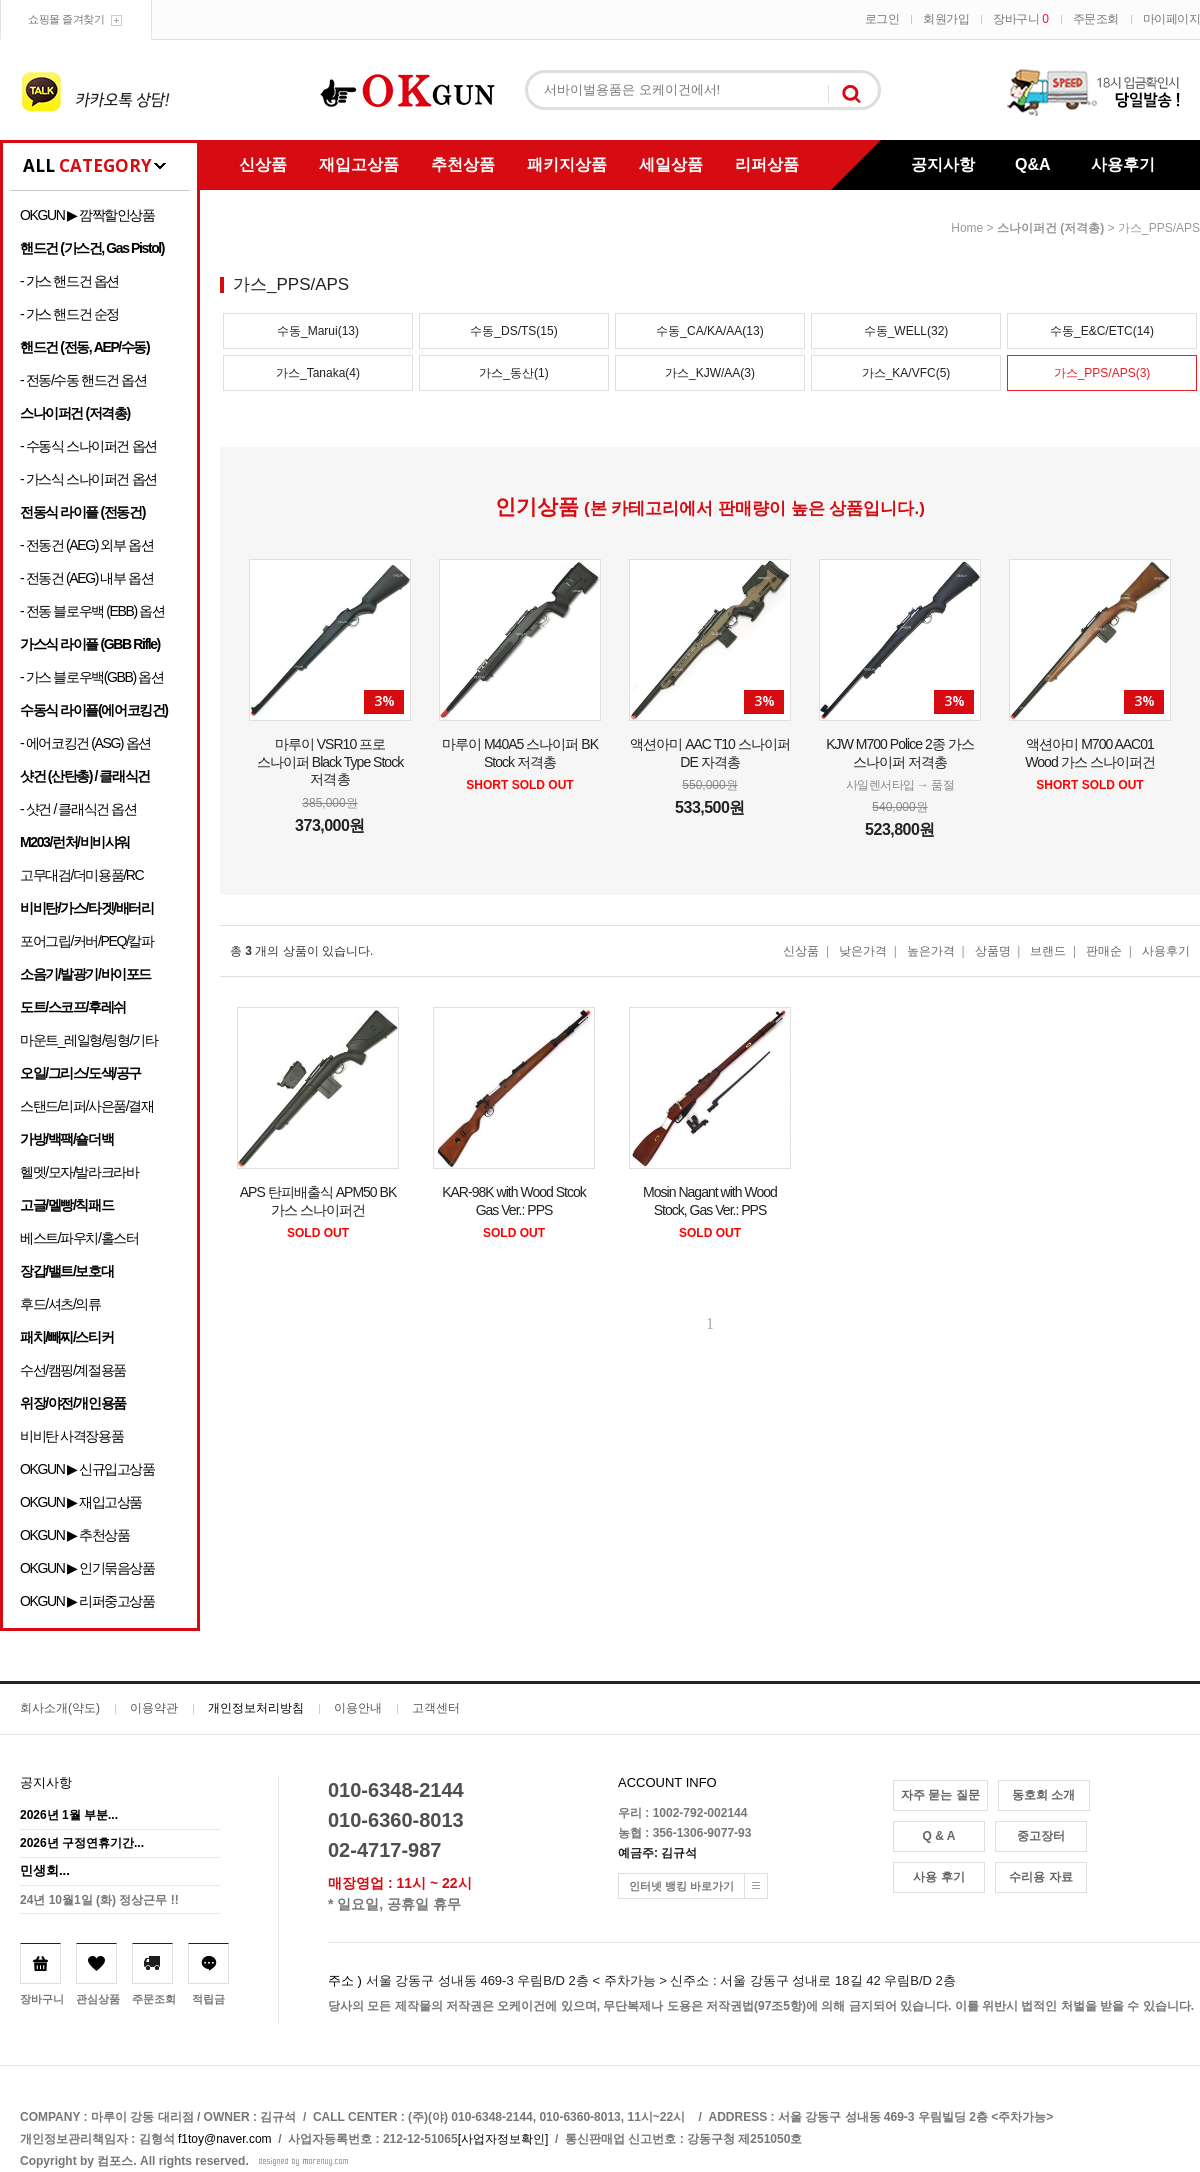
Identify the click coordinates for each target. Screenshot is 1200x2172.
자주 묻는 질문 (940, 1795)
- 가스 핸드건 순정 (69, 314)
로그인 (882, 19)
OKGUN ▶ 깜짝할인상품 (87, 215)
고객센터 (436, 1708)
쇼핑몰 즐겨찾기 (66, 19)
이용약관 (154, 1708)
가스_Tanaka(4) (318, 373)
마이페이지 (1172, 19)
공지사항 (943, 164)
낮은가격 (863, 951)
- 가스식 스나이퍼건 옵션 (88, 479)
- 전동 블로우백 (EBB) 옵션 (92, 611)
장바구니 (1020, 19)
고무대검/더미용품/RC (81, 875)
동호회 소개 (1043, 1795)
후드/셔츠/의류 (60, 1304)
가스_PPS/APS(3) (1102, 373)
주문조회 (1096, 19)
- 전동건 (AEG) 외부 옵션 (86, 545)
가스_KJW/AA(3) (710, 373)
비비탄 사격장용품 (71, 1436)
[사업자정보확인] (503, 2139)
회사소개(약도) (60, 1708)
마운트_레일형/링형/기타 (88, 1040)
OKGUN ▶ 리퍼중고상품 (87, 1601)
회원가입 (946, 19)
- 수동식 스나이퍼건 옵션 (88, 446)
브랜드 (1048, 951)
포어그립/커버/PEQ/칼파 (87, 941)
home (967, 228)
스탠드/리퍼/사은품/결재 (86, 1106)
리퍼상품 (767, 164)
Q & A (939, 1836)
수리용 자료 (1040, 1877)
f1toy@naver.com (225, 2139)
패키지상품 (567, 164)
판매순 (1104, 951)
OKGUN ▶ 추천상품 (74, 1535)
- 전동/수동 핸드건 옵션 (83, 380)
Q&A (1033, 164)
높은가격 (931, 951)
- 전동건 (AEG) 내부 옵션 (86, 578)
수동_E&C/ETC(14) (1102, 331)
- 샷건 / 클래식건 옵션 (78, 809)
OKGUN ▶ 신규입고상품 (87, 1469)
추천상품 (463, 164)
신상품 (263, 164)
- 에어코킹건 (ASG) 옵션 (85, 743)
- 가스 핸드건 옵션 (69, 281)
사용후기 (1123, 164)
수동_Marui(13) (318, 331)
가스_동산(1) (513, 373)
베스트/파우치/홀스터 (79, 1238)
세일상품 (671, 164)
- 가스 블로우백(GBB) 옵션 (91, 677)
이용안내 (358, 1708)
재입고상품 (359, 164)
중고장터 (1041, 1836)
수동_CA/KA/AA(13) (709, 331)
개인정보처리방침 (256, 1708)
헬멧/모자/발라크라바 (79, 1172)
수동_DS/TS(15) (513, 331)
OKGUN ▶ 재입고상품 (81, 1502)
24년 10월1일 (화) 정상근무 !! (99, 1900)
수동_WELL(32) (906, 331)
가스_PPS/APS (1159, 228)
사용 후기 (938, 1877)
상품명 (993, 951)
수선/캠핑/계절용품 (73, 1370)
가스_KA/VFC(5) (906, 373)
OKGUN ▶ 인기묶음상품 (87, 1568)
